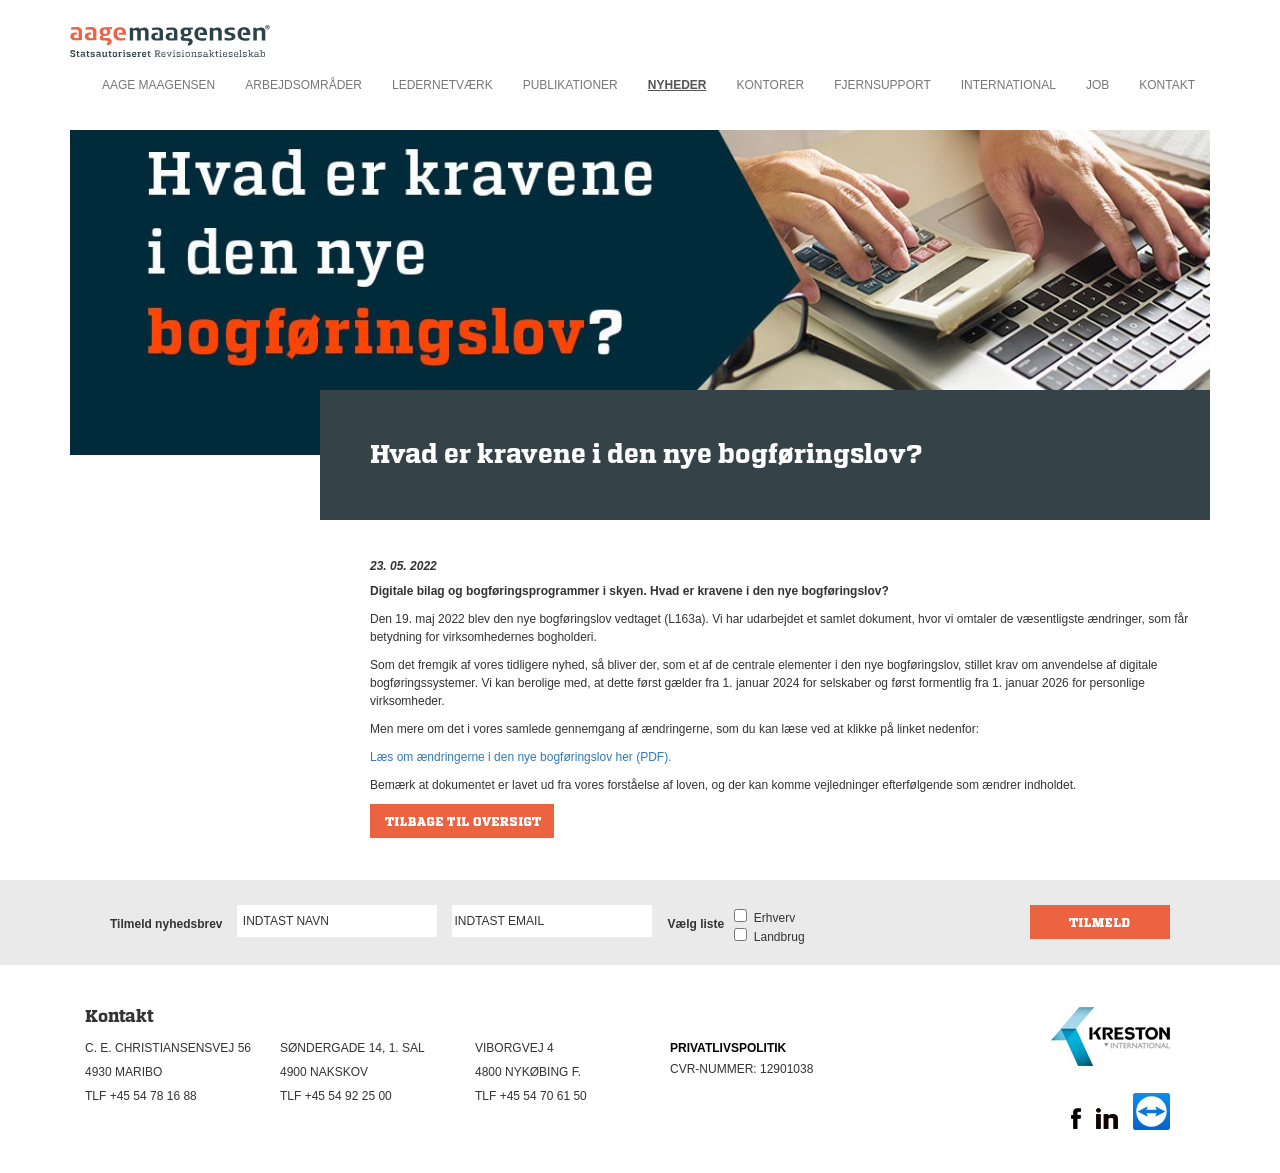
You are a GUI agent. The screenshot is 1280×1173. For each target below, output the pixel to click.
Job (1097, 85)
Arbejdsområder (303, 85)
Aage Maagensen (158, 85)
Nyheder (677, 85)
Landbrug (775, 937)
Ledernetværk (442, 85)
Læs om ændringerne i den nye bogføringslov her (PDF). (520, 757)
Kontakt (1167, 85)
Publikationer (570, 85)
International (1008, 85)
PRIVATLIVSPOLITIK (728, 1048)
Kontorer (770, 85)
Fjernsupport (882, 85)
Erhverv (771, 918)
